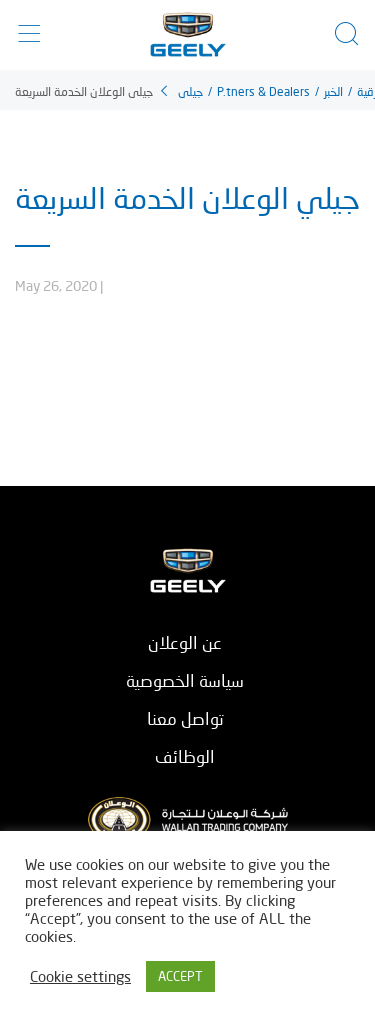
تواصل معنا (185, 718)
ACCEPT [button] (180, 976)
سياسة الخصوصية (185, 680)
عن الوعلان (185, 642)
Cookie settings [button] (80, 976)
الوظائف (185, 756)
